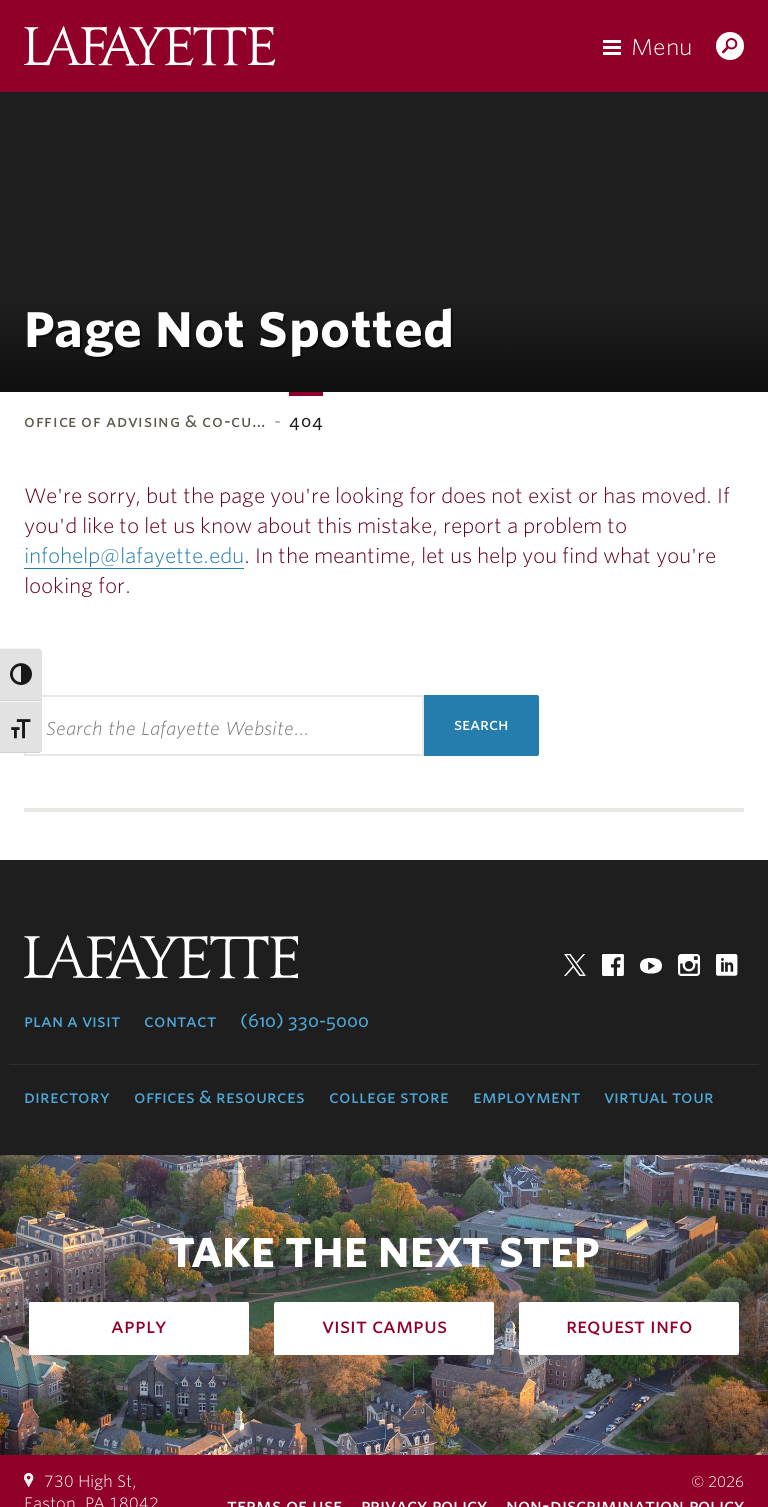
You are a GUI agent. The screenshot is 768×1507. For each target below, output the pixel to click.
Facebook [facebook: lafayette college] (613, 965)
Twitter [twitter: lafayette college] (575, 965)
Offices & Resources (219, 1097)
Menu (661, 47)
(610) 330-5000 (304, 1021)
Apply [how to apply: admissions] (139, 1326)
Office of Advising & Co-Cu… (145, 421)
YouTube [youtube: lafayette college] (651, 965)
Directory (67, 1097)
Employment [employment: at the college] (526, 1097)
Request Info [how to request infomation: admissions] (629, 1326)
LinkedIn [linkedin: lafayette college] (727, 965)
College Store (389, 1097)
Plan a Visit (72, 1021)
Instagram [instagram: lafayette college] (689, 965)
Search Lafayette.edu (730, 48)
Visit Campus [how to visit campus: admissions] (384, 1326)
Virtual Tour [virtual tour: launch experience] (659, 1097)
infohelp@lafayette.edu (134, 556)
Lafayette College (149, 51)
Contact (180, 1021)
